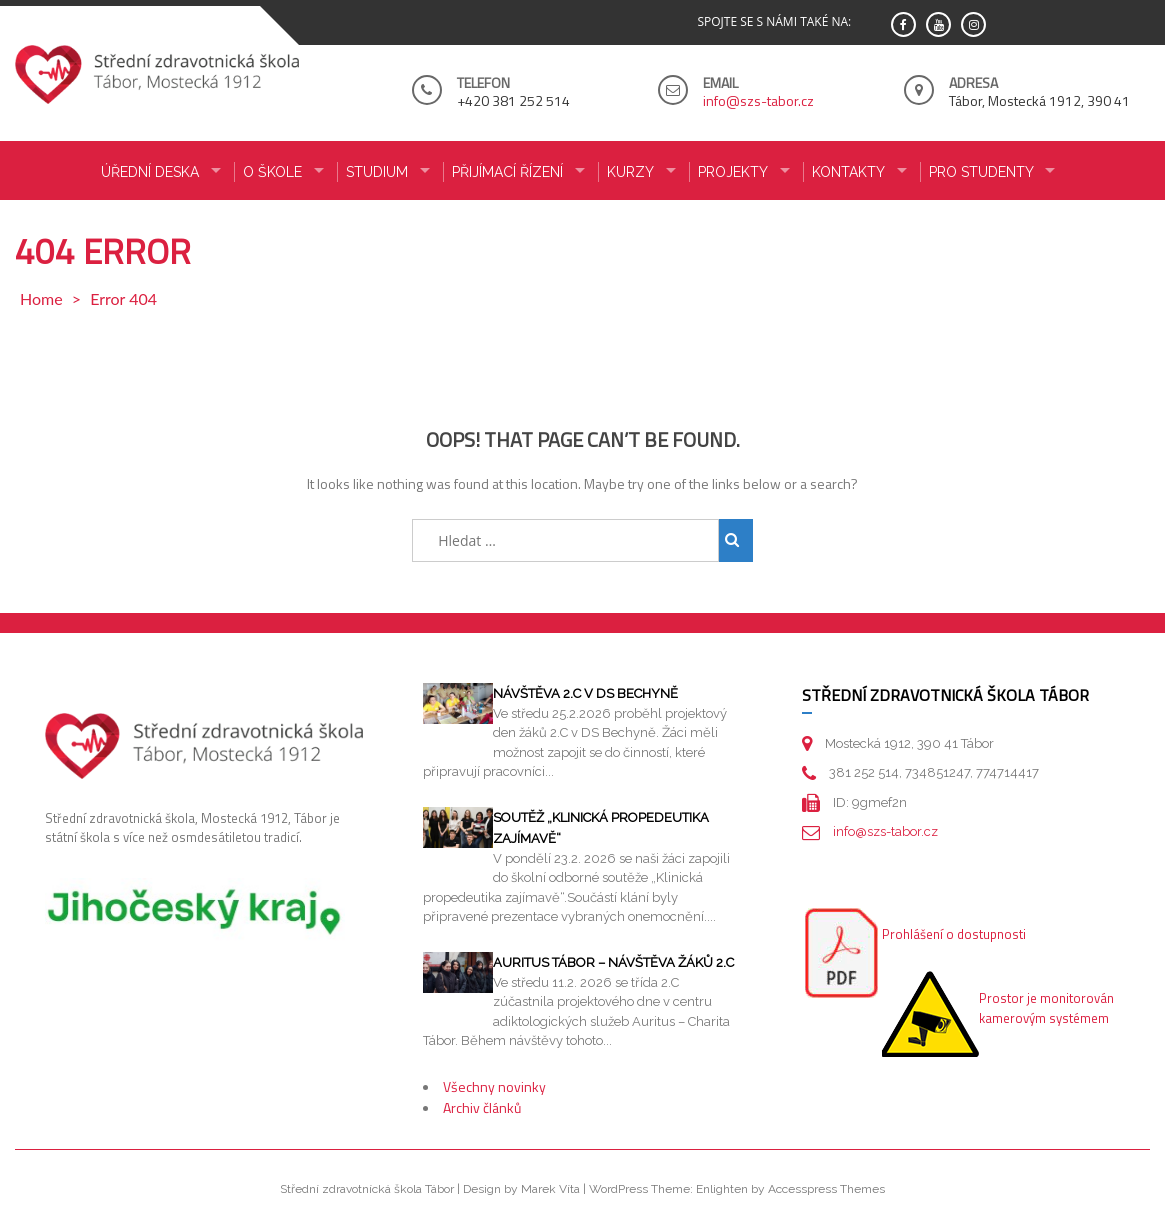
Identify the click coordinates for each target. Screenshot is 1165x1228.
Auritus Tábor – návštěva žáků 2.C (613, 962)
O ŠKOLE (272, 172)
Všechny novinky (494, 1086)
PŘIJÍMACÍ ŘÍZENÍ (507, 172)
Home (41, 298)
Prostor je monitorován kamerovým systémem (1046, 1008)
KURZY (630, 172)
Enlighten (722, 1189)
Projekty (733, 172)
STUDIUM (377, 172)
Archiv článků (482, 1107)
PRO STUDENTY (981, 172)
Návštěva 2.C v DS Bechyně (585, 693)
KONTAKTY (848, 172)
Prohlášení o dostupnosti (954, 934)
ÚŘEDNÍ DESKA (150, 172)
